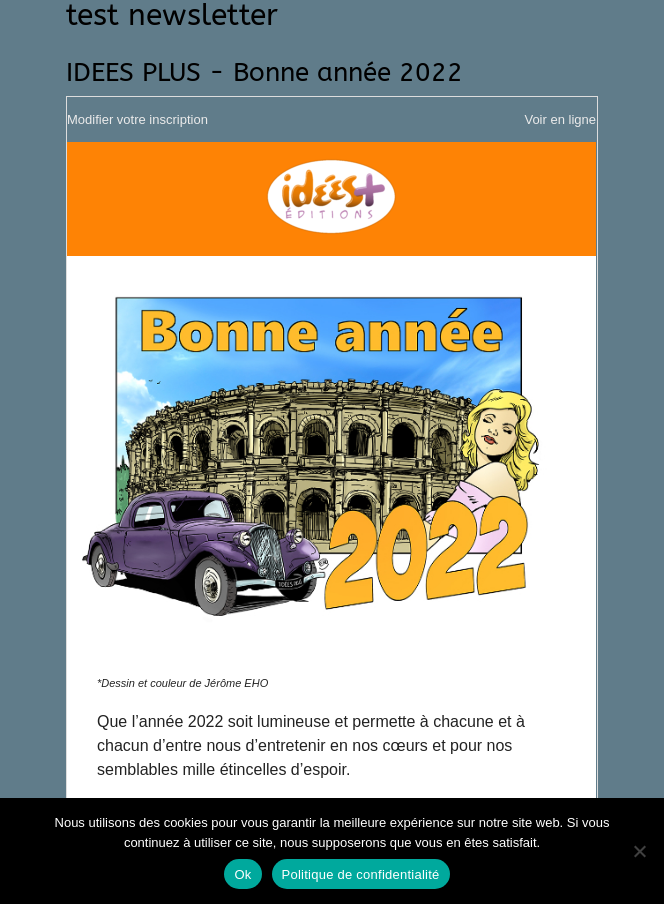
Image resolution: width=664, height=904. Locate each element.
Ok (242, 874)
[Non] (639, 851)
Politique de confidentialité (361, 874)
